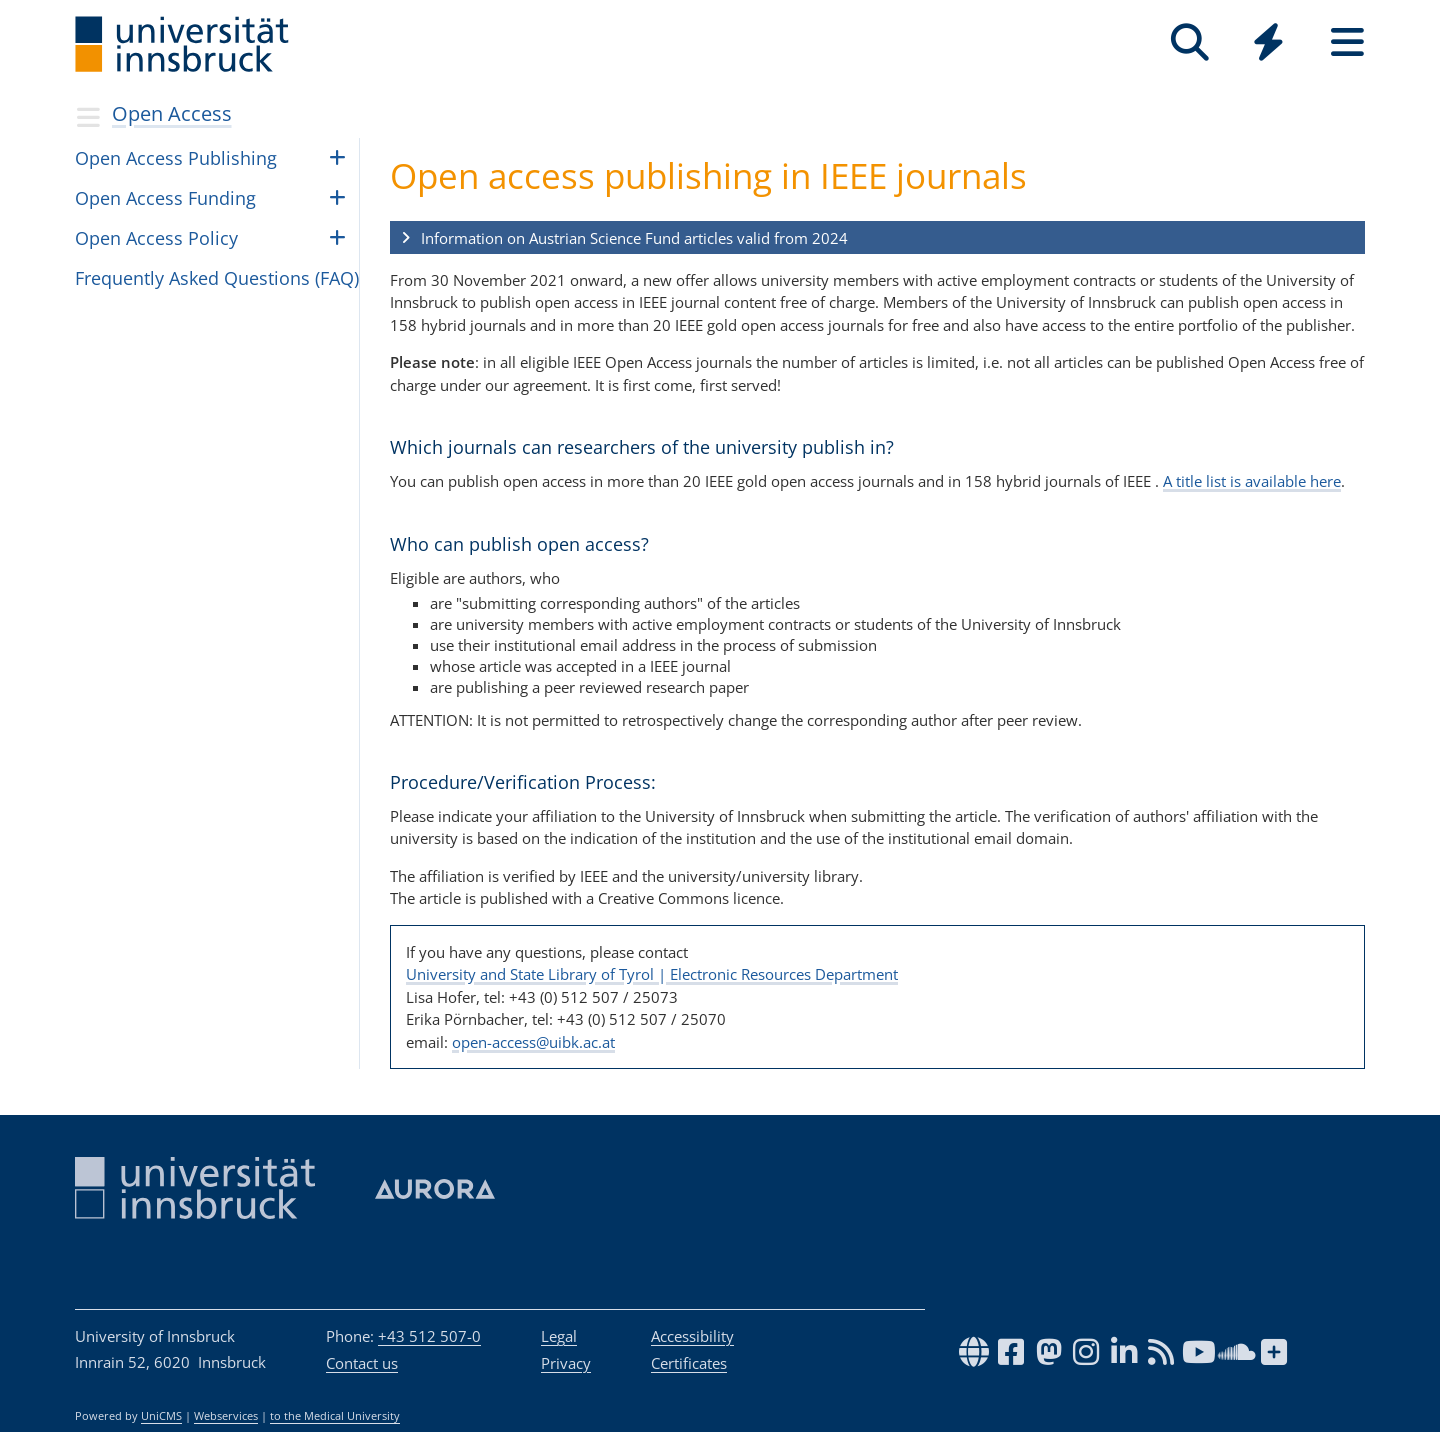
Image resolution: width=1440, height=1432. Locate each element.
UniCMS (161, 1416)
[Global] (1268, 44)
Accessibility (692, 1336)
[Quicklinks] (1268, 42)
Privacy (566, 1363)
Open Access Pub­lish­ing (176, 158)
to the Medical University (335, 1416)
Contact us (362, 1363)
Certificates (689, 1363)
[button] (877, 238)
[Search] (1189, 42)
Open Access (172, 113)
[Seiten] (1347, 42)
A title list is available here (1252, 481)
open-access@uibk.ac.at (533, 1042)
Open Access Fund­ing (165, 198)
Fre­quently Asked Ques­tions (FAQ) (217, 278)
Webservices (226, 1416)
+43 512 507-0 (429, 1336)
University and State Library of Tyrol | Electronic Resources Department (652, 974)
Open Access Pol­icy (156, 238)
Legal (559, 1336)
